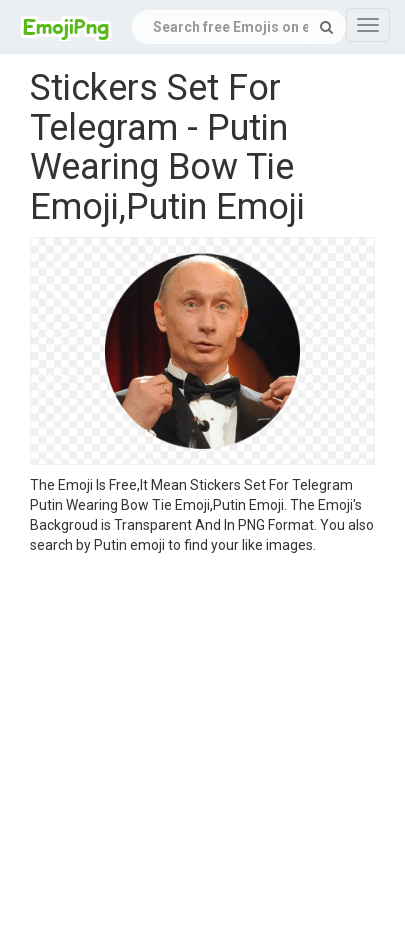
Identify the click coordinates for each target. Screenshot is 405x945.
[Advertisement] (187, 752)
